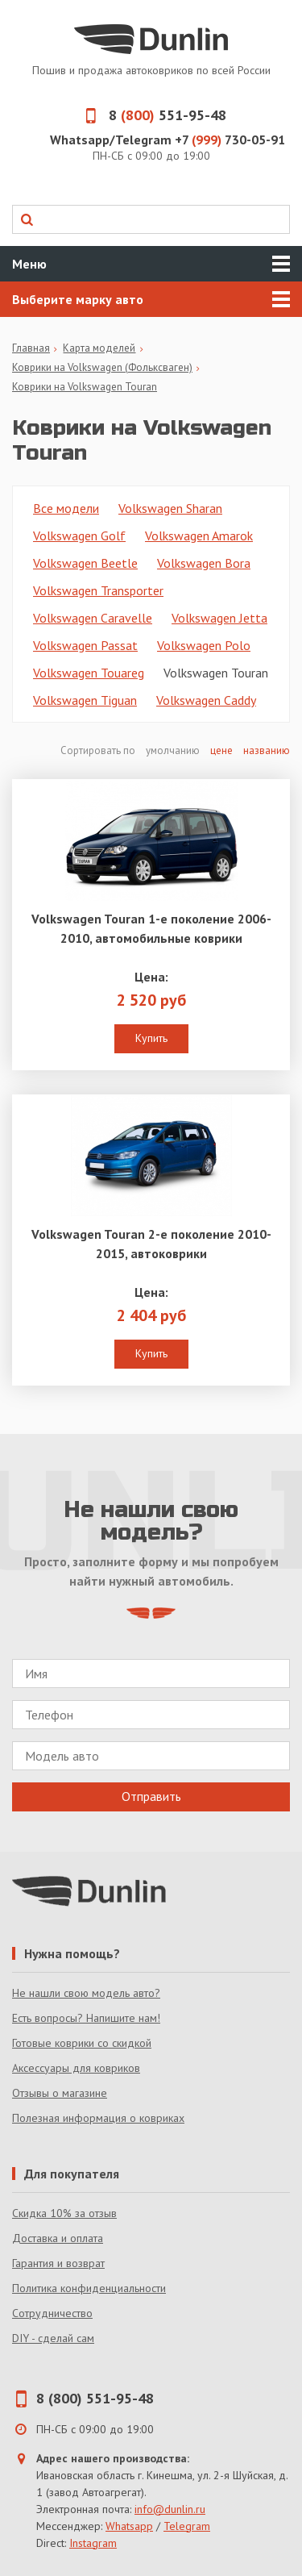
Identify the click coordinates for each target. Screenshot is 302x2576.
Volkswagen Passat (85, 645)
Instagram (93, 2543)
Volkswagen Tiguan (85, 700)
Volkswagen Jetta (219, 618)
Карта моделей (99, 348)
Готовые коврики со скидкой (81, 2043)
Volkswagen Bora (203, 563)
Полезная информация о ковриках (98, 2118)
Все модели (66, 508)
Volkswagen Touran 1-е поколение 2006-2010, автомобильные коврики (151, 928)
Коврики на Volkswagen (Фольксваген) (102, 367)
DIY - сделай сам (53, 2338)
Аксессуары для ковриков (76, 2068)
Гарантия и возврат (58, 2263)
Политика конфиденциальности (89, 2288)
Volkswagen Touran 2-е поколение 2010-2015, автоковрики (151, 1243)
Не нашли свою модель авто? (86, 1993)
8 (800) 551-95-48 (95, 2398)
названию (266, 750)
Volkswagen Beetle (85, 563)
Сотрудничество (52, 2313)
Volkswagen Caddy (206, 700)
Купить (151, 1038)
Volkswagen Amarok (199, 535)
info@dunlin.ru (169, 2509)
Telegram (186, 2526)
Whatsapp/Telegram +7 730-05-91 (167, 139)
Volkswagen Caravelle (92, 618)
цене (221, 750)
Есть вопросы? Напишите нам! (86, 2018)
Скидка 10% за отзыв (64, 2213)
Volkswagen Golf (79, 535)
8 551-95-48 (151, 115)
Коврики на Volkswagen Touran (84, 387)
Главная (31, 348)
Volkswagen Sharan (170, 508)
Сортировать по (99, 750)
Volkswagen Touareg (88, 673)
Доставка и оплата (57, 2238)
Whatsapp (129, 2526)
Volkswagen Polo (203, 645)
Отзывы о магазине (59, 2093)
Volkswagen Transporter (98, 590)
